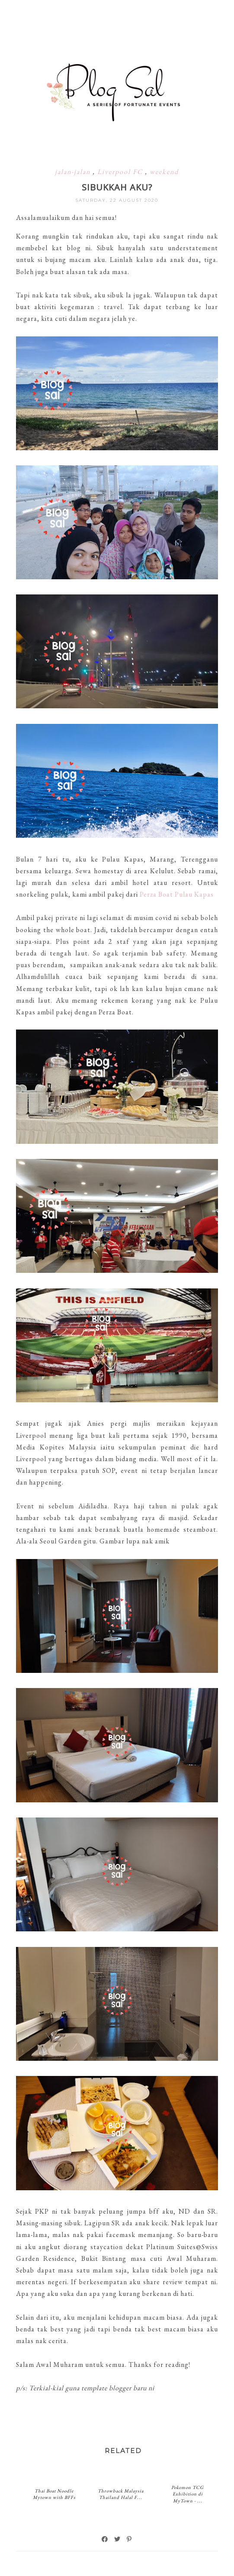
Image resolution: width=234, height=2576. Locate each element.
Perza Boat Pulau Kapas (177, 894)
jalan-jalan (74, 171)
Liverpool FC (121, 171)
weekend (164, 171)
